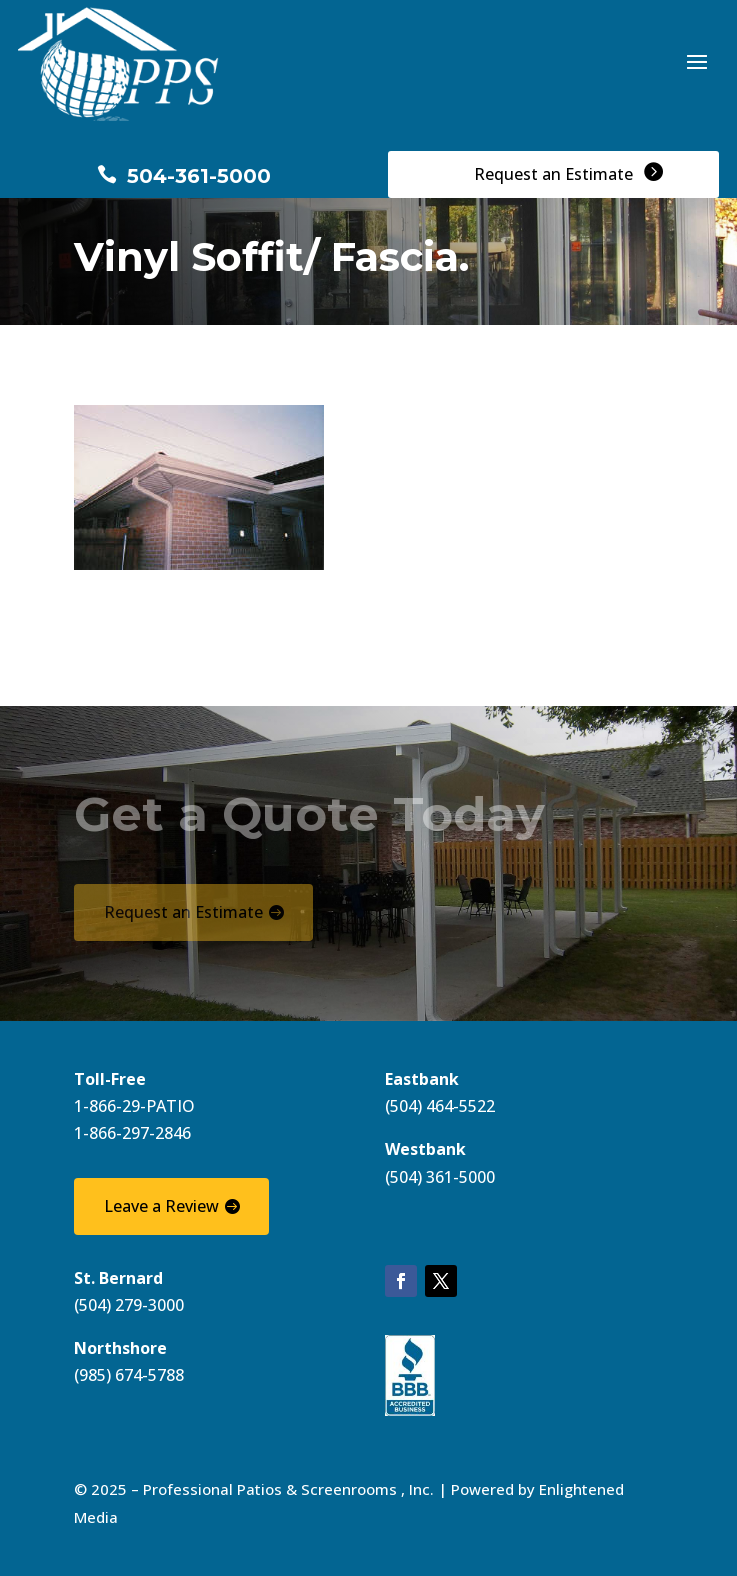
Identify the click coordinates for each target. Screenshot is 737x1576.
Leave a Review (161, 1206)
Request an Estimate (183, 912)
